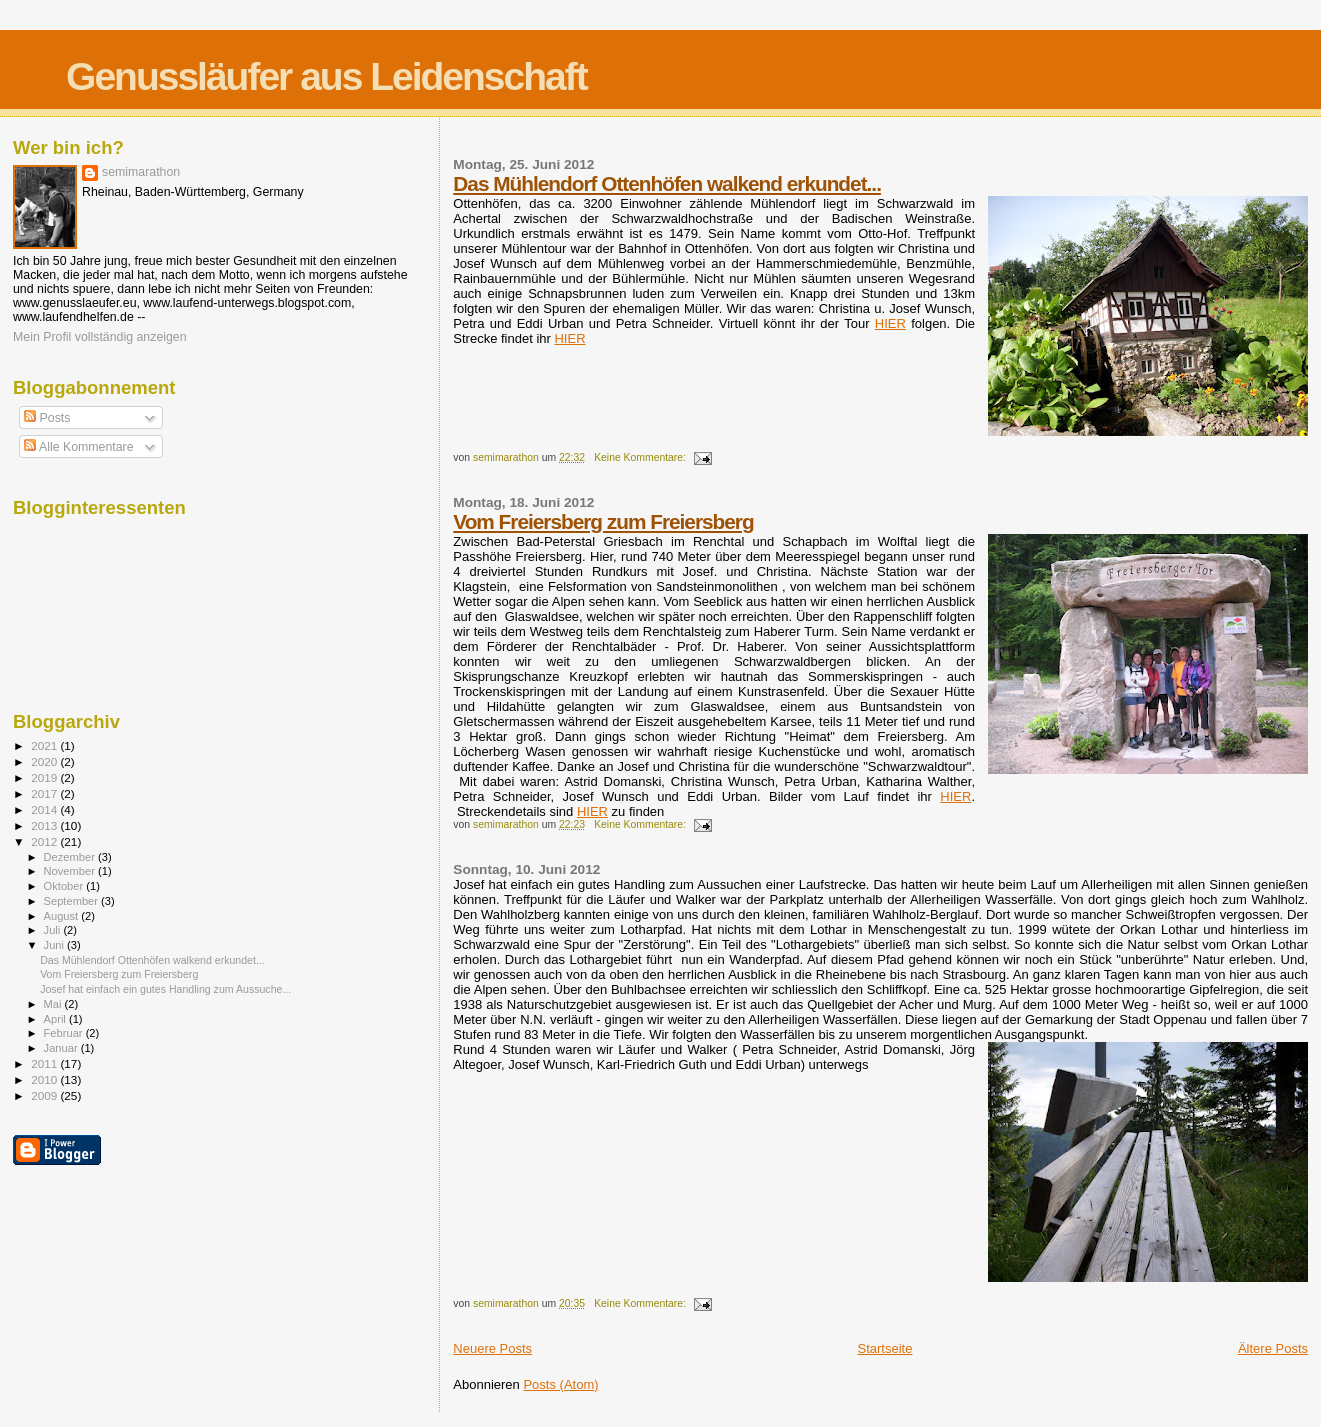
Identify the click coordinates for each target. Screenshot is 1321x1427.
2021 (45, 745)
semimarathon (141, 172)
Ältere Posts (1273, 1348)
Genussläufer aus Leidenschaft (326, 76)
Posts (47, 418)
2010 (45, 1079)
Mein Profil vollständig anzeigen (100, 337)
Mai (54, 1004)
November (71, 871)
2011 (45, 1063)
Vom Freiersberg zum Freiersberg (603, 521)
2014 (45, 809)
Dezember (71, 857)
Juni (56, 945)
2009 (45, 1095)
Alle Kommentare (78, 447)
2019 (45, 777)
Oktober (65, 886)
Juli (54, 930)
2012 (45, 841)
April (56, 1019)
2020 (45, 761)
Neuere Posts (492, 1348)
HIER (890, 323)
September (73, 901)
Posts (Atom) (560, 1384)
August (63, 916)
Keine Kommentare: (641, 457)
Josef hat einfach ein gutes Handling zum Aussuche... (165, 989)
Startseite (885, 1348)
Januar (62, 1048)
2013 (45, 825)
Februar (65, 1033)
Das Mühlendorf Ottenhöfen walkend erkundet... (667, 183)
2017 (45, 793)
